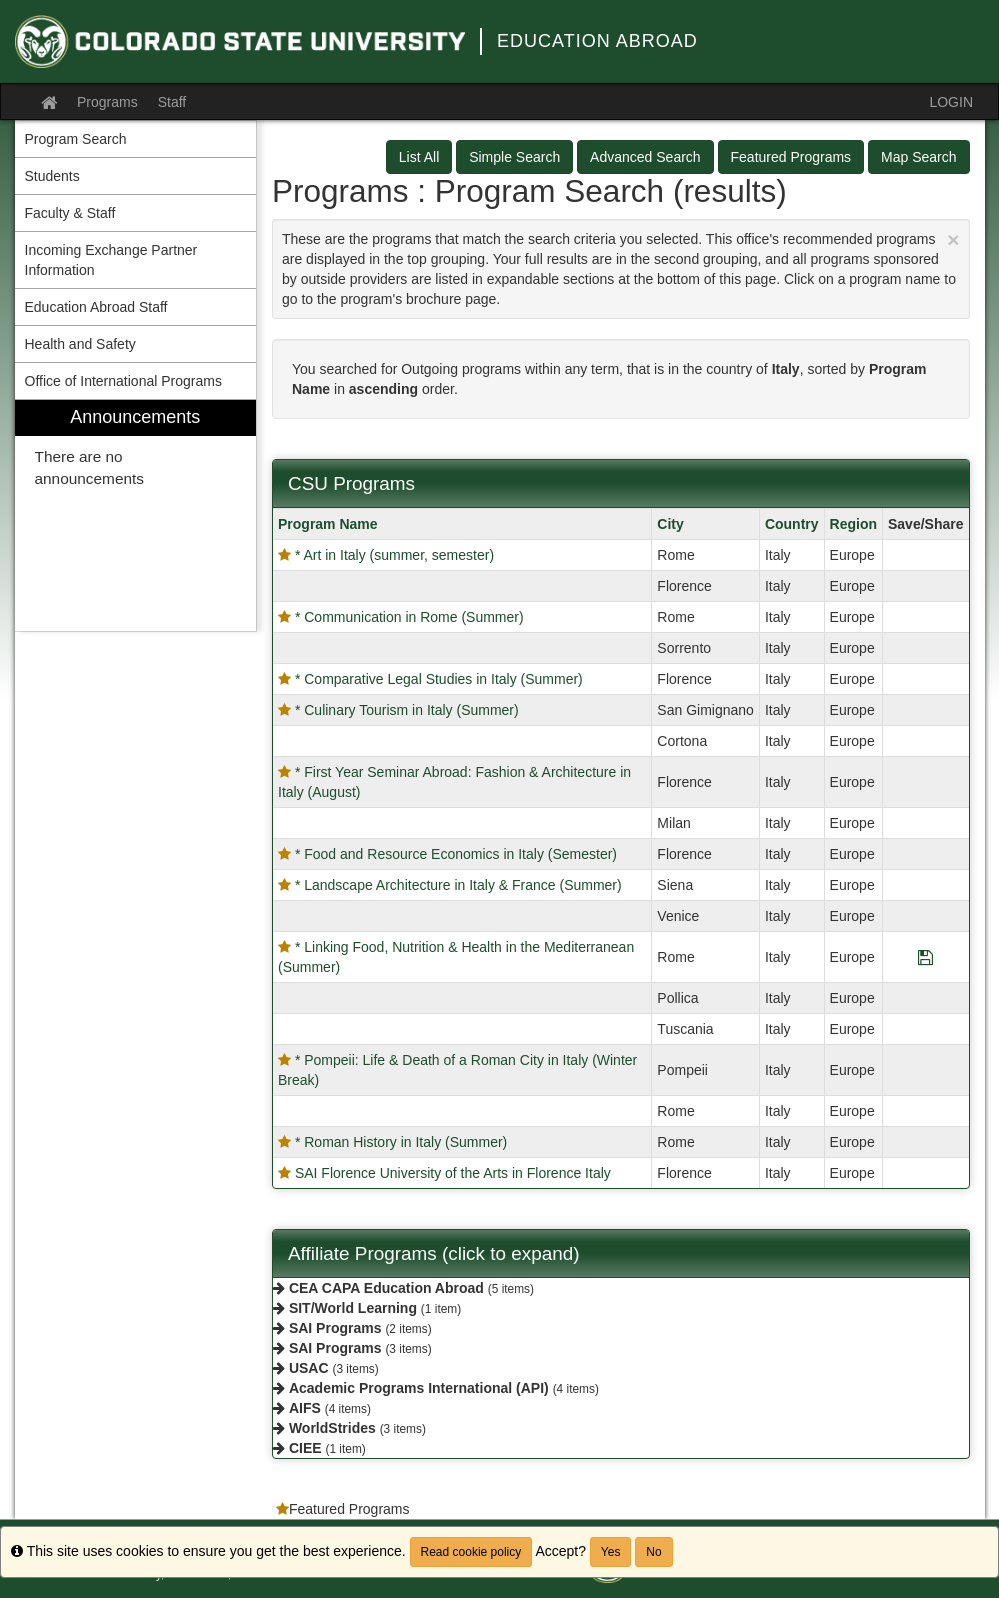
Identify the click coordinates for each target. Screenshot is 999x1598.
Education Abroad (597, 41)
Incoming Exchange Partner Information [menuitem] (111, 260)
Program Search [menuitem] (76, 139)
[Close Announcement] (953, 239)
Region (853, 524)
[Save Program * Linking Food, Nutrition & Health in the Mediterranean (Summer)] (925, 957)
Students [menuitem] (52, 176)
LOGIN (951, 102)
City (670, 524)
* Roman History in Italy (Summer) (401, 1142)
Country (792, 524)
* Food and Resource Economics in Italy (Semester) (456, 854)
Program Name (328, 524)
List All (419, 157)
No (653, 1552)
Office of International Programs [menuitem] (123, 381)
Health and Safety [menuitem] (80, 344)
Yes (611, 1552)
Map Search (918, 157)
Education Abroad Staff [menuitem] (96, 307)
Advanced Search (645, 157)
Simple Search (514, 157)
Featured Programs (791, 157)
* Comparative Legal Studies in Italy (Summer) (439, 679)
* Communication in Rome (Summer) (409, 617)
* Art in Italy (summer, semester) (394, 555)
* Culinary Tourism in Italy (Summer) (407, 710)
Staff (172, 102)
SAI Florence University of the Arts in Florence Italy (453, 1173)
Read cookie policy (471, 1552)
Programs (107, 102)
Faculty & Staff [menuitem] (70, 213)
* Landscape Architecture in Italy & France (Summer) (458, 885)
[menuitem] (136, 515)
